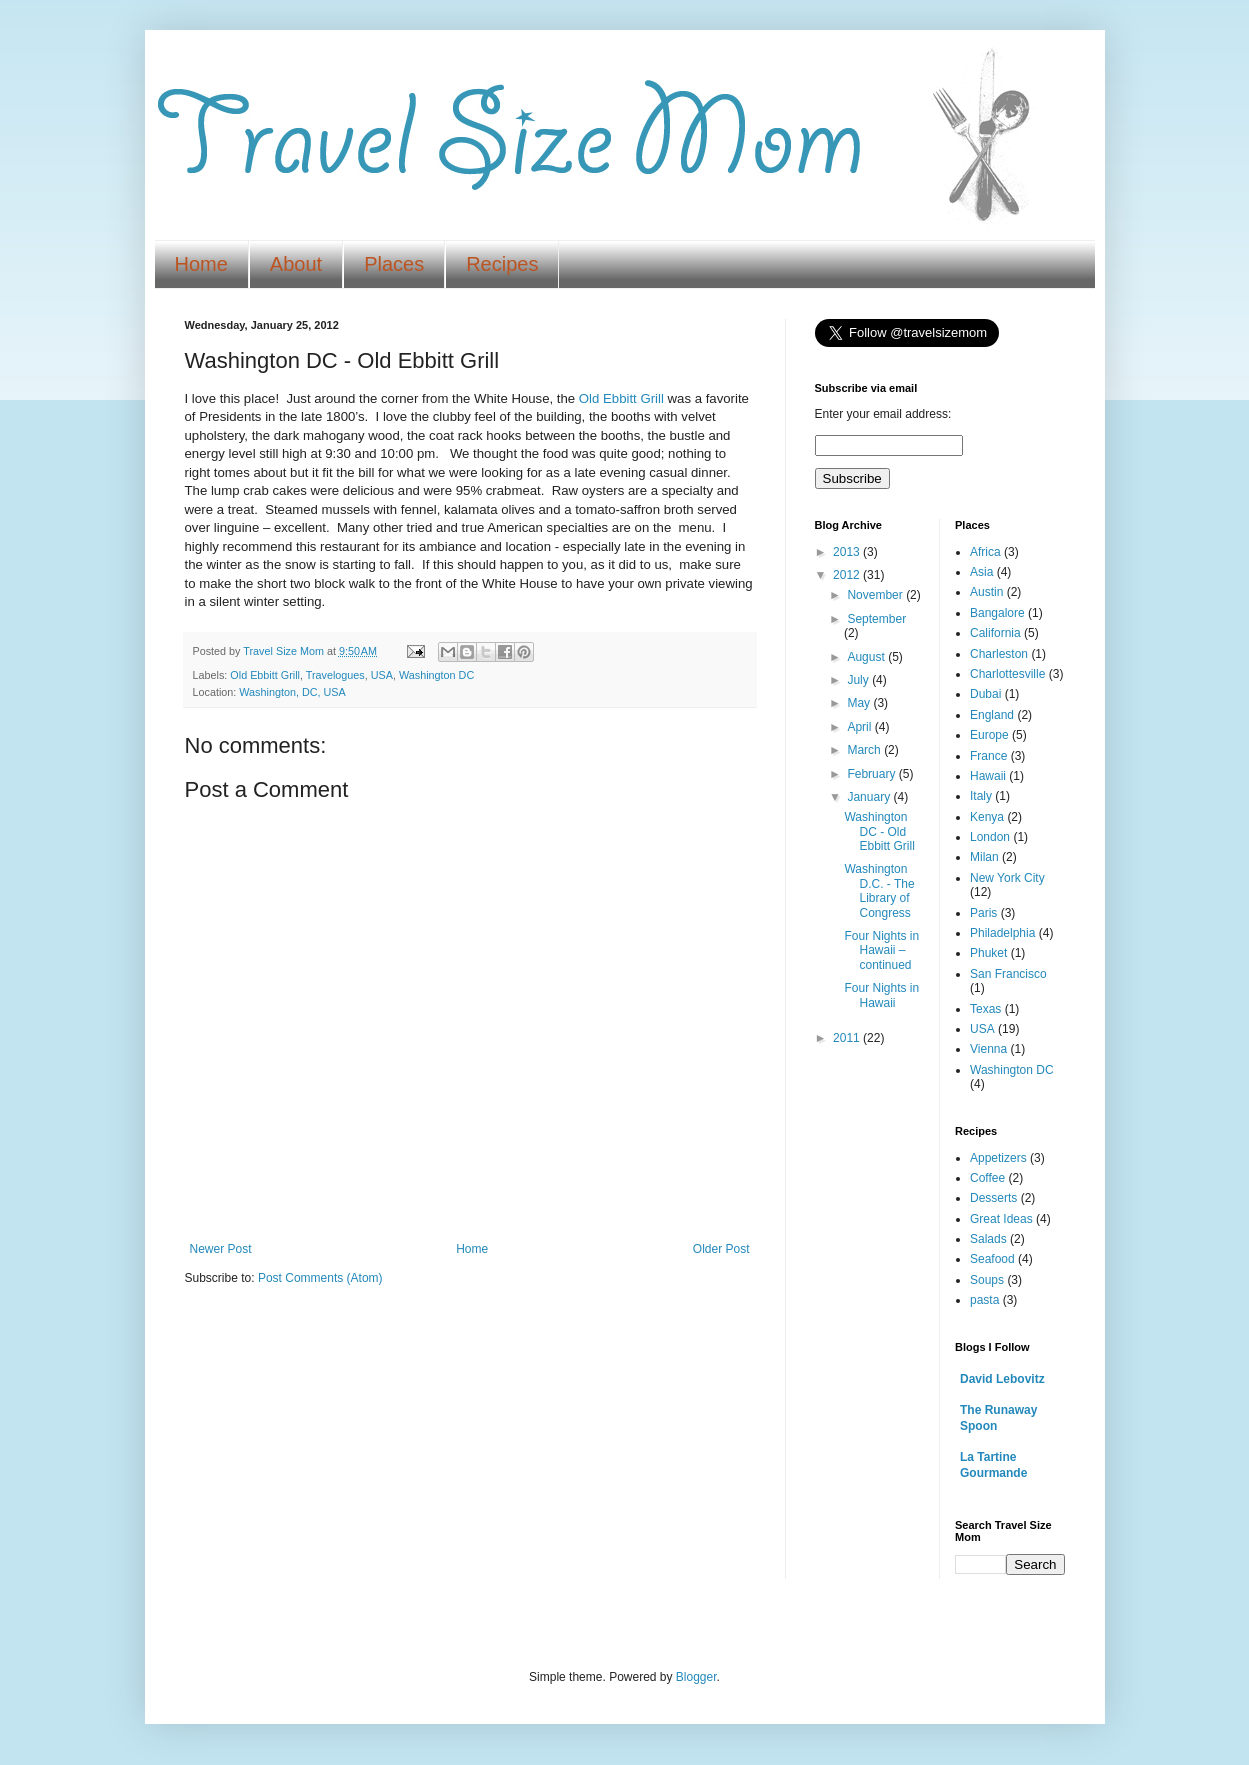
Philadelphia (1002, 933)
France (988, 756)
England (992, 715)
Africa (985, 552)
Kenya (987, 817)
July (859, 680)
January (870, 797)
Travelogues (335, 675)
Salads (988, 1239)
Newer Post (221, 1249)
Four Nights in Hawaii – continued (881, 950)
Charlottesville (1007, 674)
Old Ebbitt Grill (621, 398)
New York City (1007, 878)
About (296, 264)
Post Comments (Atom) (320, 1278)
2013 (848, 552)
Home (201, 264)
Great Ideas (1001, 1219)
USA (382, 675)
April (860, 727)
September (876, 619)
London (990, 837)
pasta (984, 1300)
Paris (983, 913)
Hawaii (988, 776)
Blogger (696, 1677)
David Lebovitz (1002, 1379)
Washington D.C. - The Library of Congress (879, 890)
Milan (984, 857)
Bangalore (997, 613)
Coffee (987, 1178)
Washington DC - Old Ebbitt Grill (879, 831)
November (876, 595)
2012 (848, 575)
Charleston (999, 654)
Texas (985, 1009)
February (872, 774)
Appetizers (998, 1158)
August (867, 657)
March (865, 750)
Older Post (721, 1249)
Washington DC (436, 675)
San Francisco (1008, 974)
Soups (987, 1280)
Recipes (502, 264)
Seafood (992, 1259)
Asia (981, 572)
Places (394, 264)
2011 (848, 1038)
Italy (981, 796)
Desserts (993, 1198)
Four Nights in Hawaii (881, 995)
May (860, 703)
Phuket (988, 953)
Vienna (988, 1049)
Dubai (985, 694)
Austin (986, 592)
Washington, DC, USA (292, 692)
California (995, 633)
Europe (989, 735)
